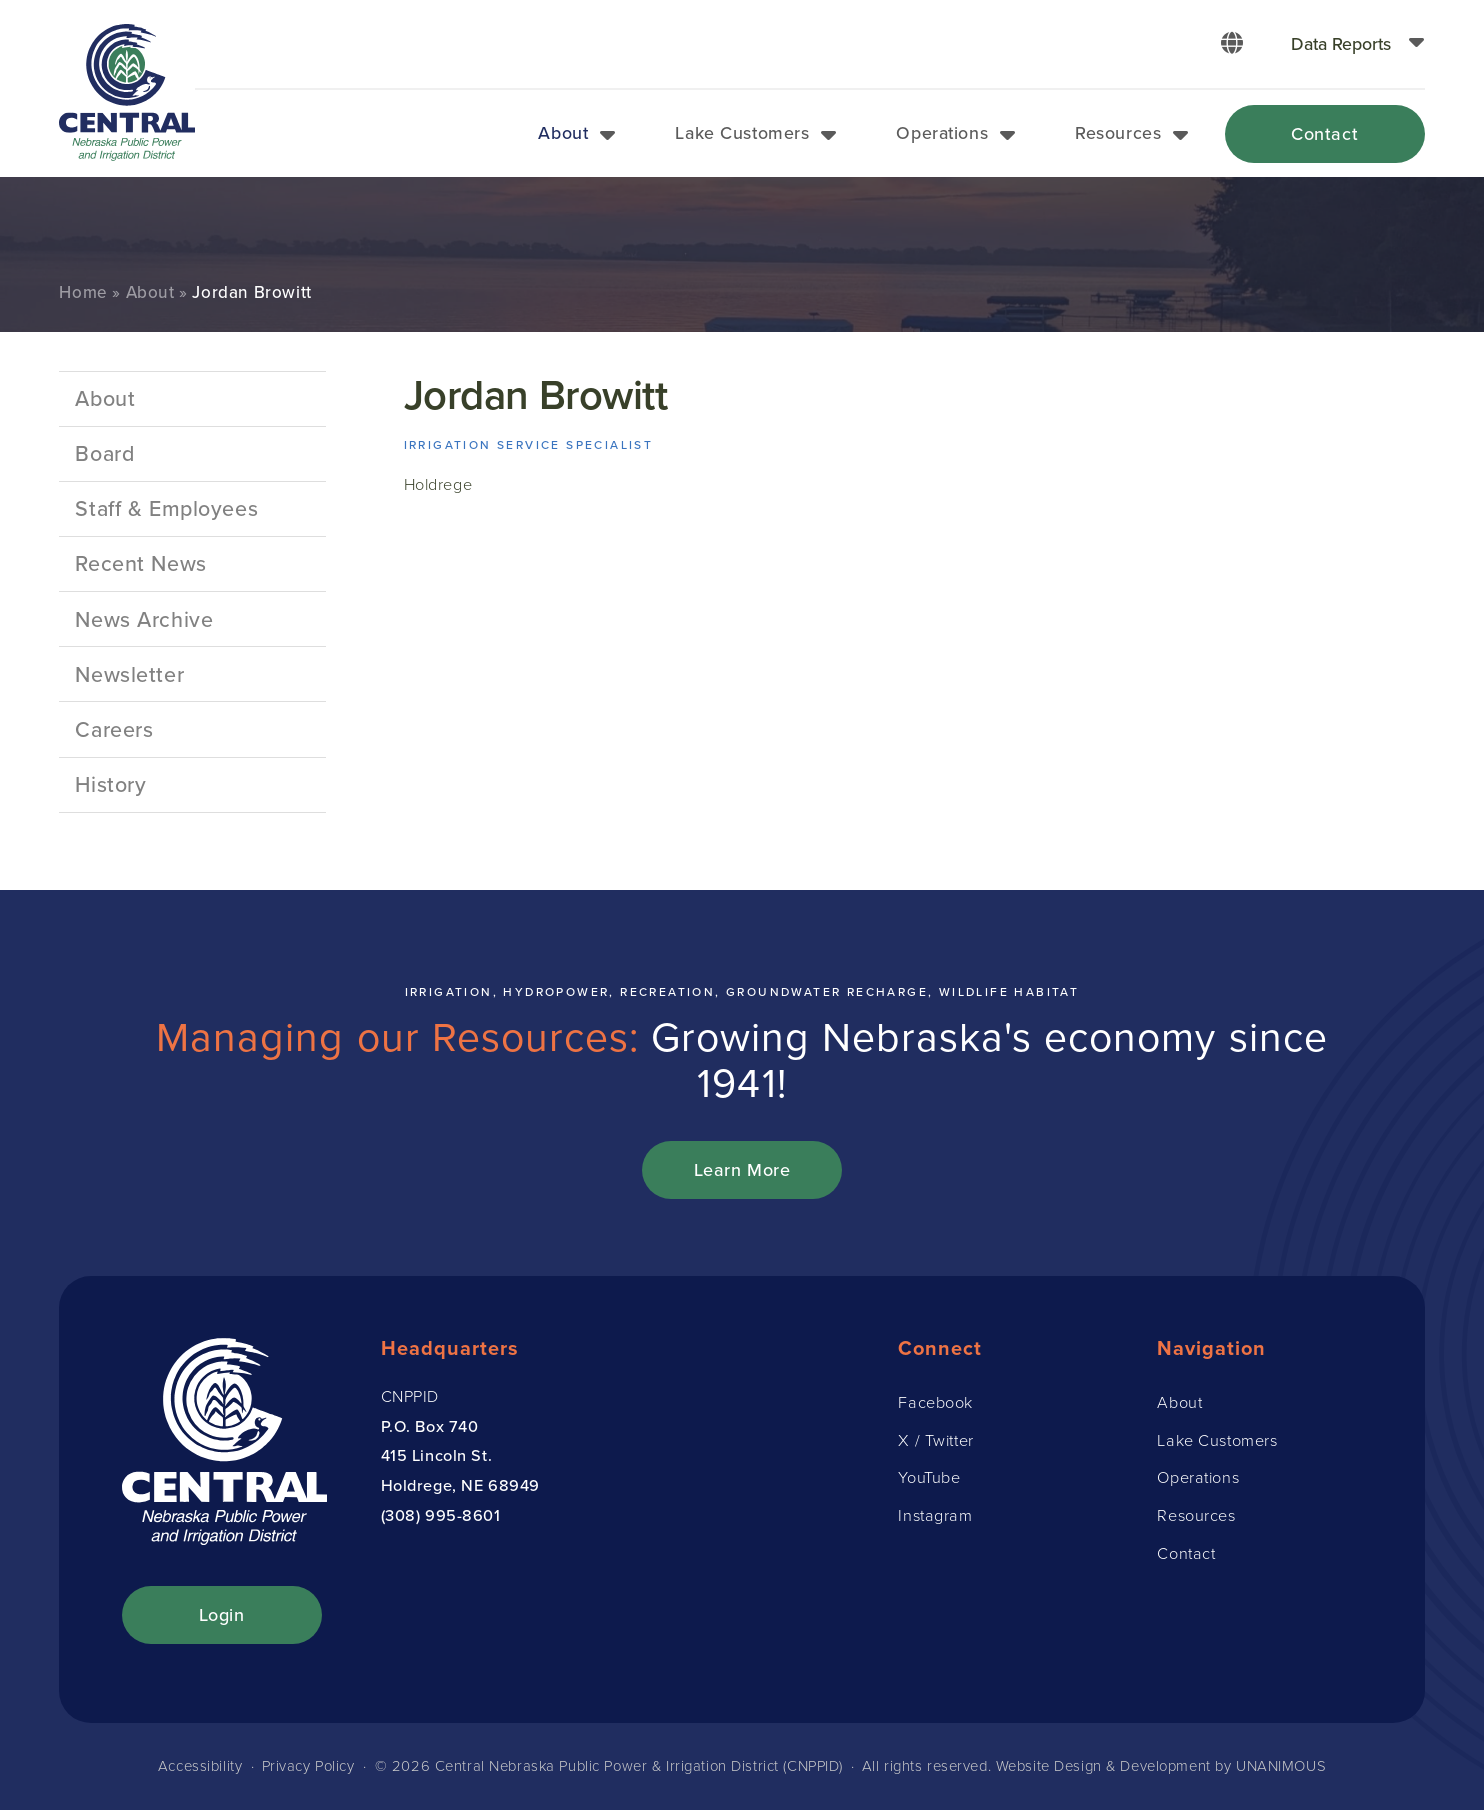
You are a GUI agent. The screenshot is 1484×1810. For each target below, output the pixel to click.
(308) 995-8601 (441, 1515)
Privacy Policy (308, 1766)
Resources (1118, 132)
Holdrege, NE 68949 (460, 1485)
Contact (1324, 133)
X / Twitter (935, 1440)
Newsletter (129, 674)
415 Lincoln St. (437, 1455)
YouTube (929, 1477)
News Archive (144, 619)
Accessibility (200, 1766)
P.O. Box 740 (430, 1426)
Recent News (140, 563)
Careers (114, 729)
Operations (942, 132)
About (563, 132)
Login (222, 1614)
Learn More (742, 1169)
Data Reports (1341, 43)
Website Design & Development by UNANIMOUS (1161, 1766)
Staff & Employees (166, 508)
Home (83, 292)
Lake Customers (742, 132)
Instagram (935, 1515)
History (110, 784)
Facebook (935, 1402)
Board (104, 453)
